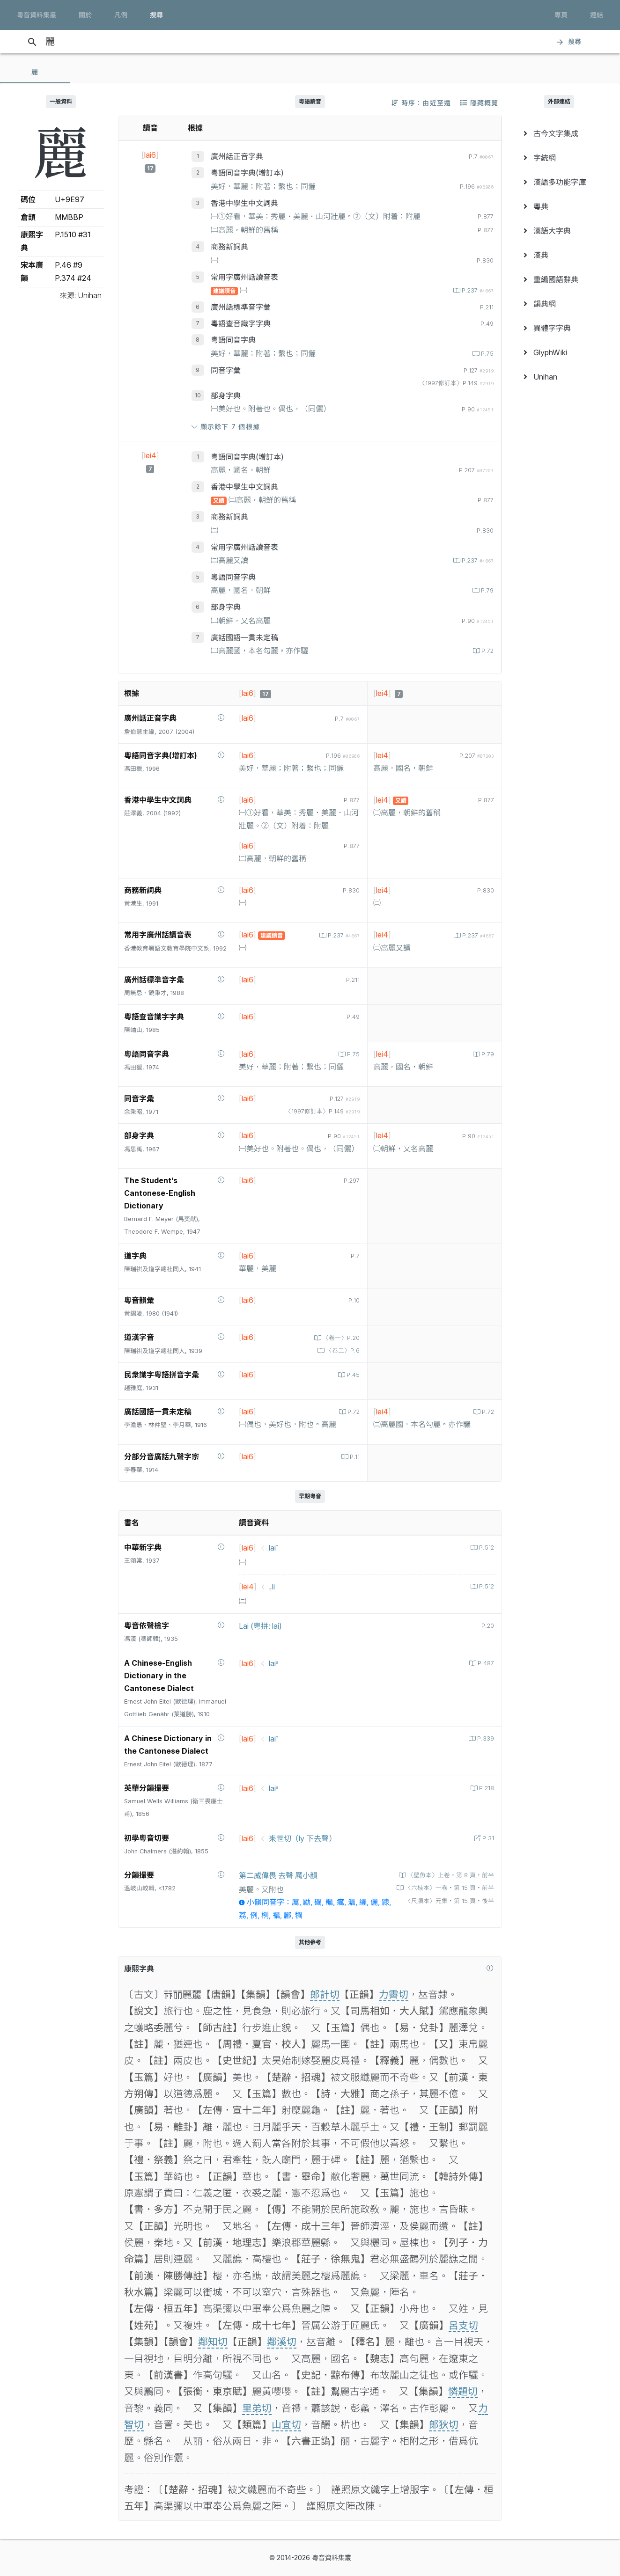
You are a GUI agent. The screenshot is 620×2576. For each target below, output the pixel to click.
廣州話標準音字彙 (241, 307)
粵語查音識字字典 (241, 323)
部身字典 (226, 395)
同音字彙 (226, 370)
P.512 (485, 1547)
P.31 (487, 1838)
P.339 (484, 1738)
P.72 (487, 650)
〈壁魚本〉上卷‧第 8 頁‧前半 (450, 1875)
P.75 (486, 353)
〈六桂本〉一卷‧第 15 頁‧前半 (448, 1887)
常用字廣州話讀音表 (244, 277)
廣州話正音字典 (237, 156)
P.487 (485, 1663)
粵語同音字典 (233, 339)
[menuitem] (559, 133)
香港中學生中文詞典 (244, 203)
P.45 (352, 1374)
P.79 (486, 590)
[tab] (35, 72)
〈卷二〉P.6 (342, 1350)
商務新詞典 (229, 246)
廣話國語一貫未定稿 (244, 637)
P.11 (354, 1456)
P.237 (477, 290)
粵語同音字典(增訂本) (247, 172)
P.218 (485, 1788)
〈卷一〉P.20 (340, 1337)
